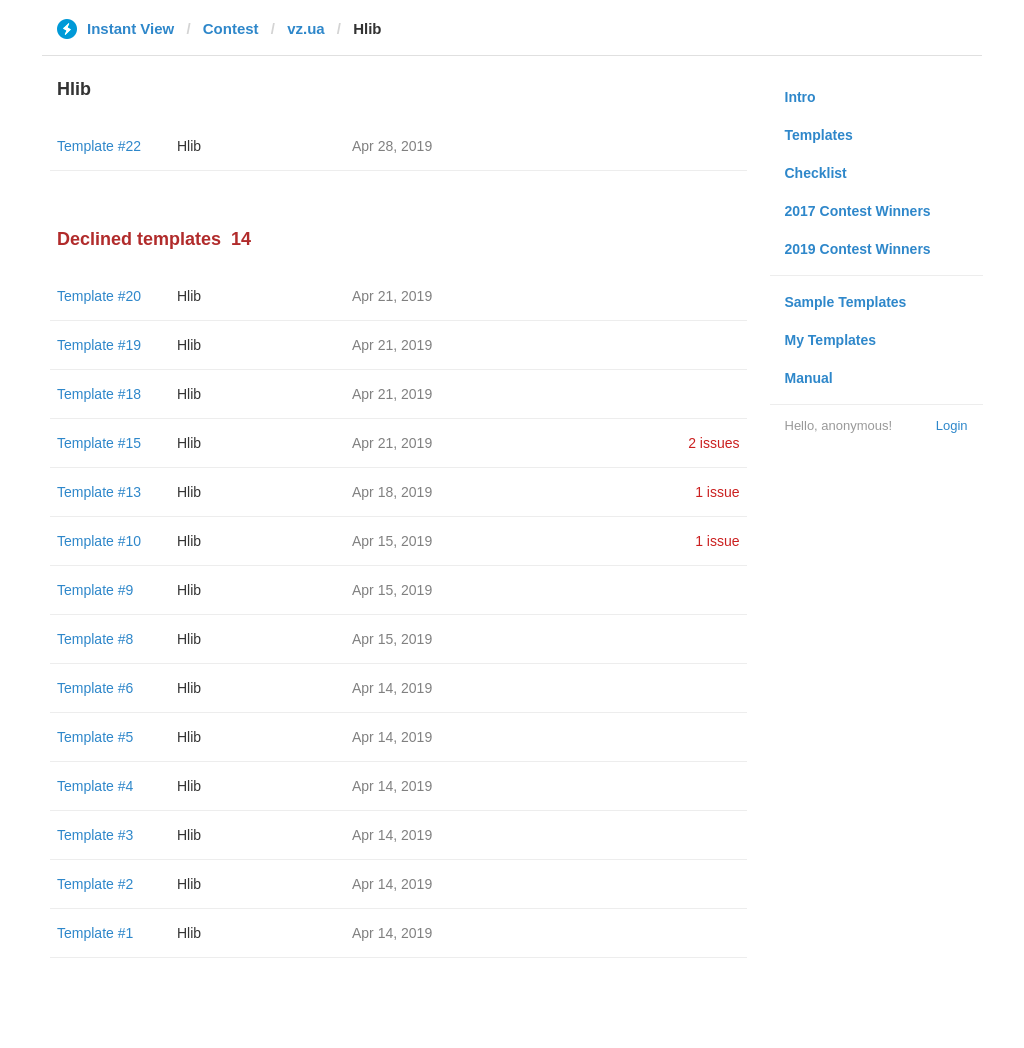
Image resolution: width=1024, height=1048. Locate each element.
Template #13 (99, 492)
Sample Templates (846, 302)
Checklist (816, 173)
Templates (819, 135)
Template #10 (99, 541)
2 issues (713, 443)
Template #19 (99, 345)
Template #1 (95, 933)
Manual (809, 378)
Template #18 (99, 394)
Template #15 (99, 443)
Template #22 (99, 146)
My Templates (831, 340)
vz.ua (306, 28)
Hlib (189, 146)
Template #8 (95, 639)
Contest (231, 28)
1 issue (717, 492)
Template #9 (95, 590)
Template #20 (99, 296)
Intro (800, 97)
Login (952, 425)
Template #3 (95, 835)
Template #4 (95, 786)
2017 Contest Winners (858, 211)
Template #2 (95, 884)
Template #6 (95, 688)
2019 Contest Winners (858, 249)
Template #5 (95, 737)
